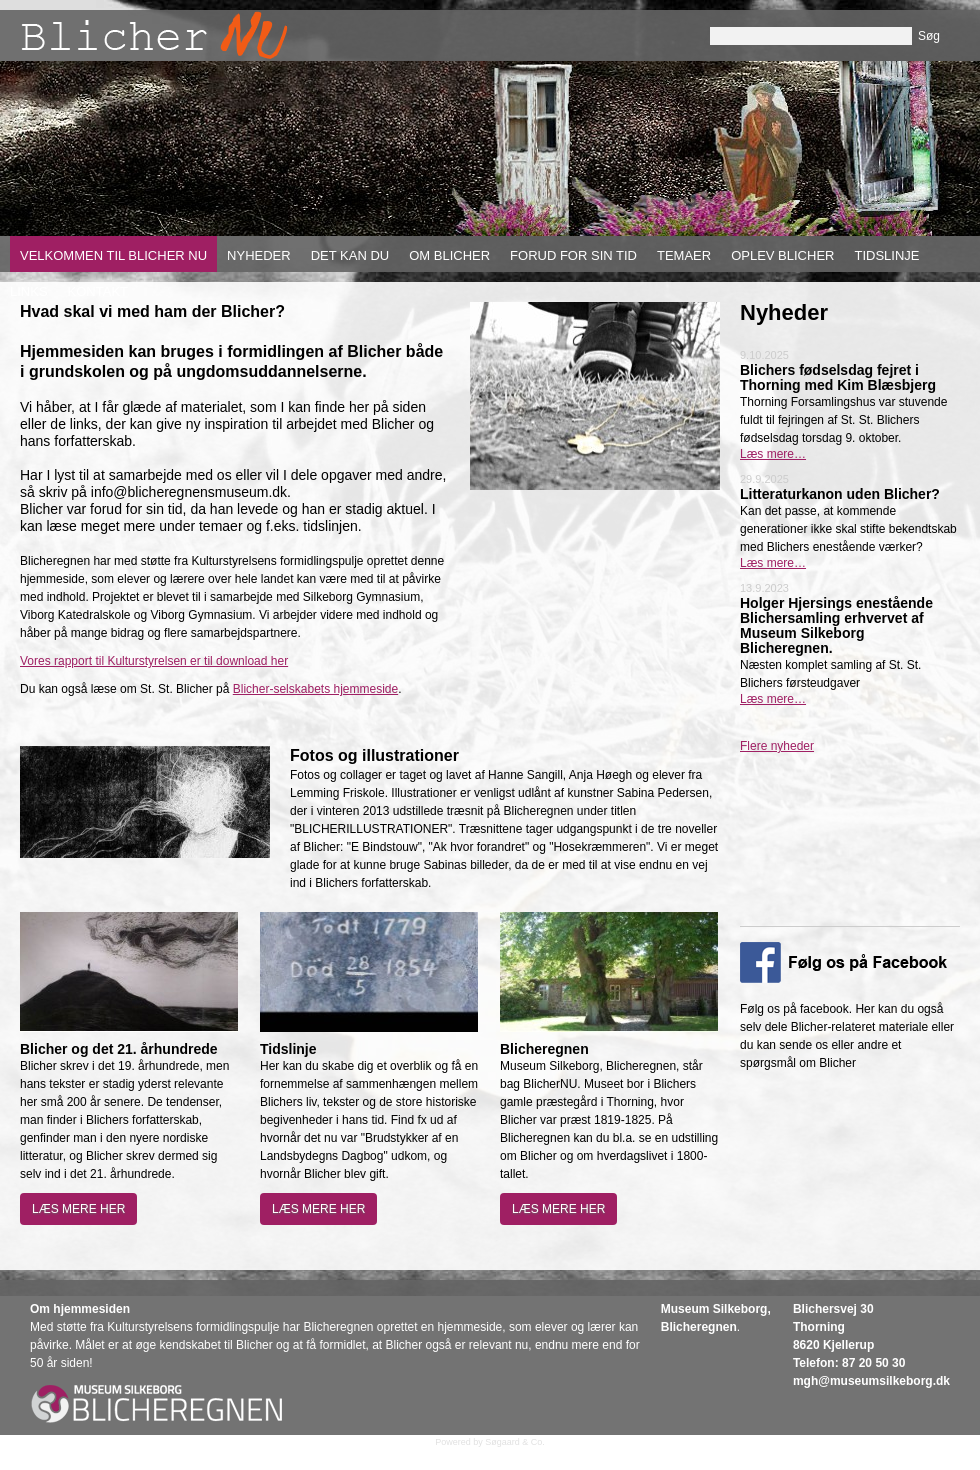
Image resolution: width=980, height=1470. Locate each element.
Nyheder (259, 255)
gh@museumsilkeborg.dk (877, 1381)
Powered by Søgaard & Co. (490, 1442)
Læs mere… (773, 454)
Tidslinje (886, 255)
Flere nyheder (777, 746)
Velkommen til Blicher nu (113, 255)
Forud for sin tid (573, 255)
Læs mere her (78, 1209)
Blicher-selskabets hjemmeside (315, 689)
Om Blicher (449, 255)
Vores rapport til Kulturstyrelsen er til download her (154, 661)
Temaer (684, 255)
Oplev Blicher (782, 255)
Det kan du (350, 255)
